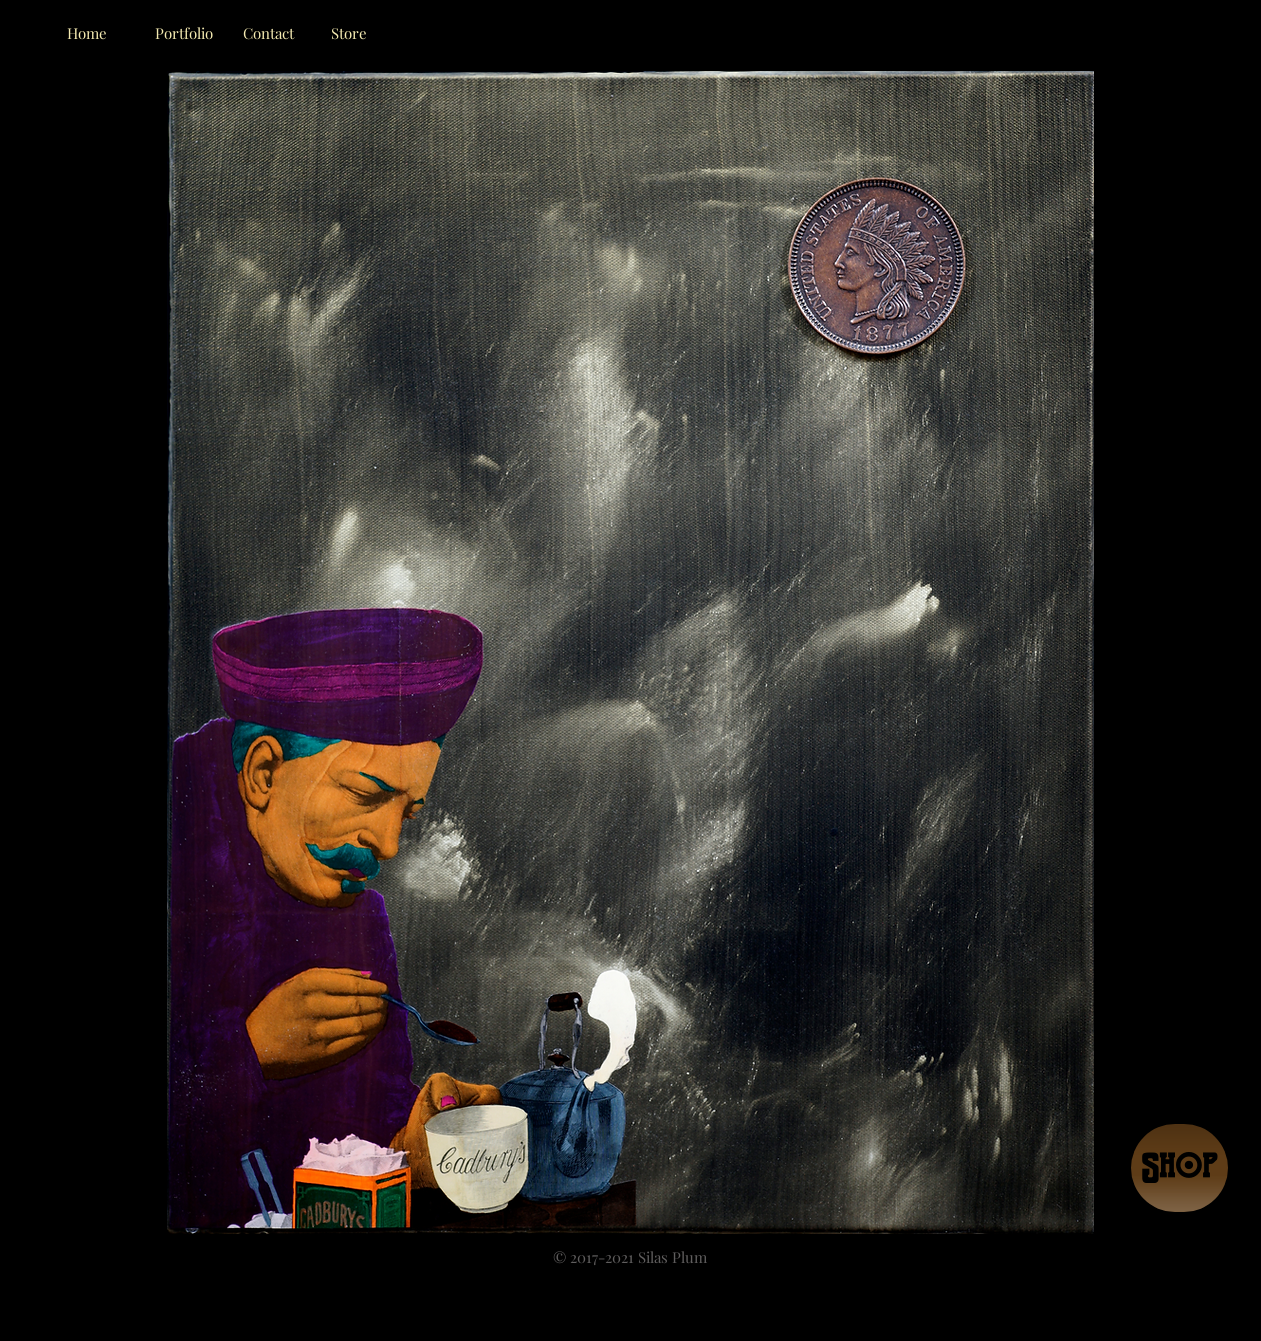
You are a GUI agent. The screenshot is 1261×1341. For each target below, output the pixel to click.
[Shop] (1179, 1168)
